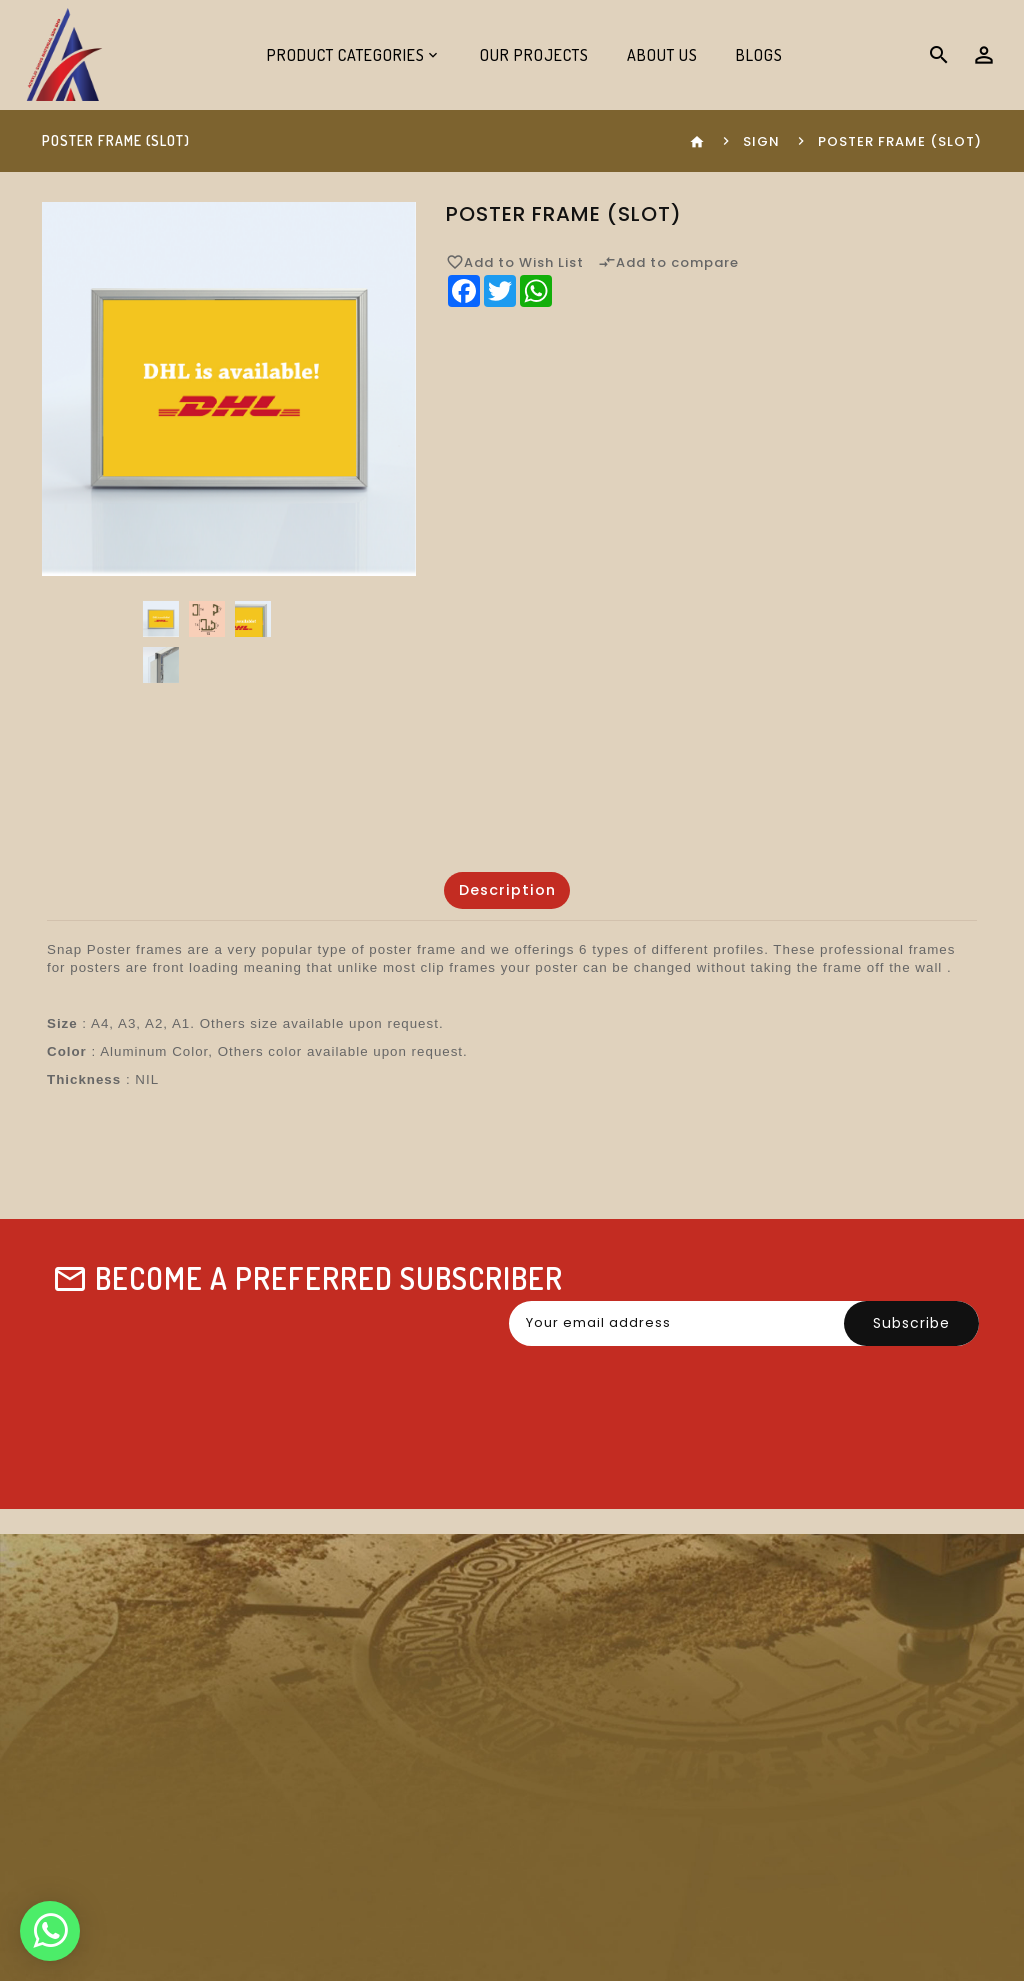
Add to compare (668, 262)
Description (507, 890)
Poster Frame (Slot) (900, 141)
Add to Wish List (515, 262)
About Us (662, 55)
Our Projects (534, 55)
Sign (761, 141)
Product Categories (346, 55)
